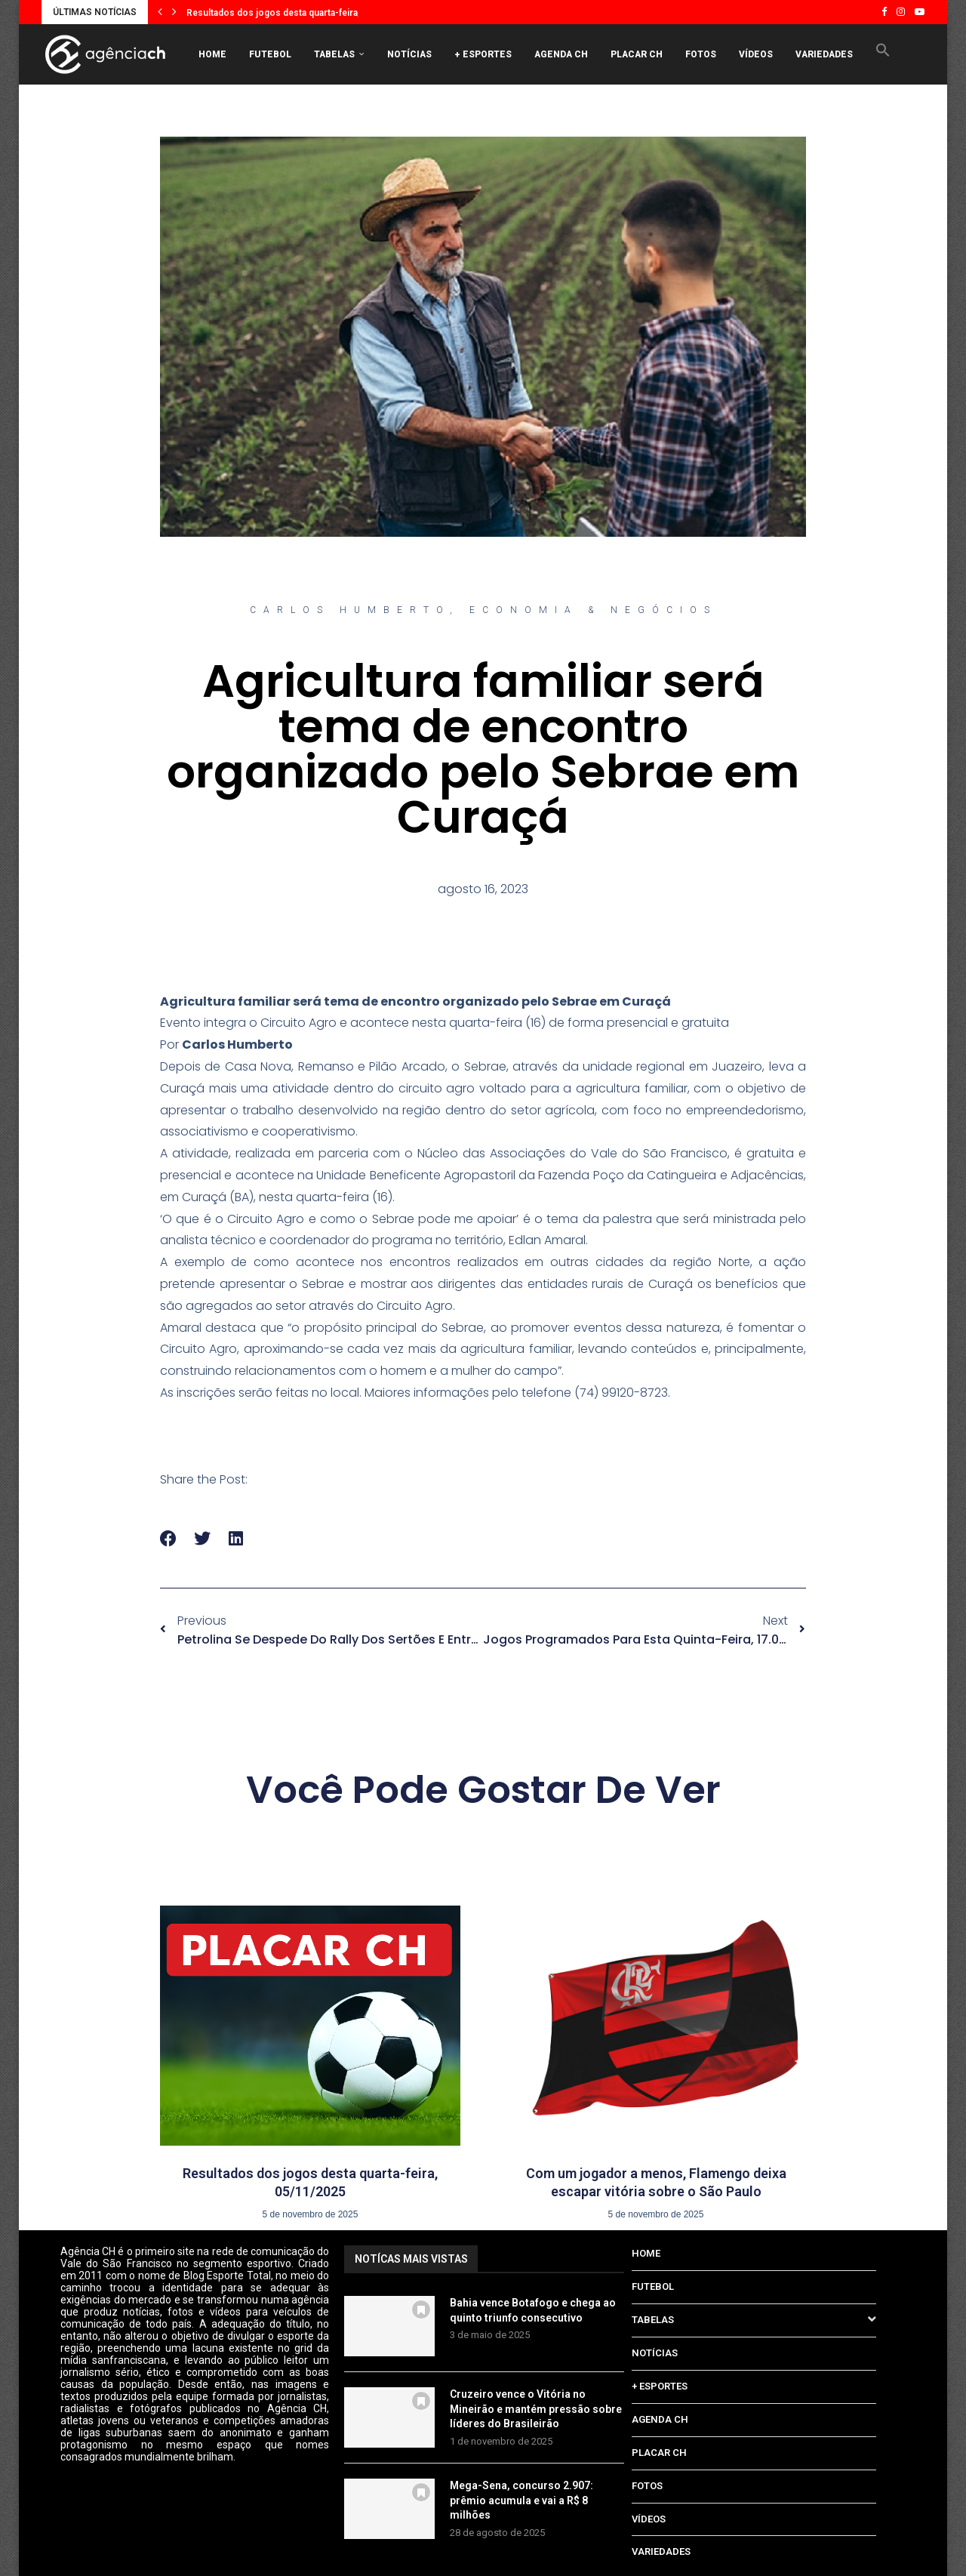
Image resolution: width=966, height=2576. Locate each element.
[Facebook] (884, 12)
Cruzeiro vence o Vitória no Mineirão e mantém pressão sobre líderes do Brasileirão (536, 2409)
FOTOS (700, 54)
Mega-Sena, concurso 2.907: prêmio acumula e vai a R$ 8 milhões (521, 2500)
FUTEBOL (270, 54)
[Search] (890, 118)
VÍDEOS (756, 54)
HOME (212, 54)
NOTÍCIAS (409, 54)
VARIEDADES (824, 54)
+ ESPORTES (483, 54)
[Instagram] (901, 12)
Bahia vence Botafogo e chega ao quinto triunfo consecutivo (533, 2310)
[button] (160, 12)
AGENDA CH (561, 54)
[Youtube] (919, 12)
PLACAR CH (637, 54)
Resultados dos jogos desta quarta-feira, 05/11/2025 (299, 13)
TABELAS (334, 54)
